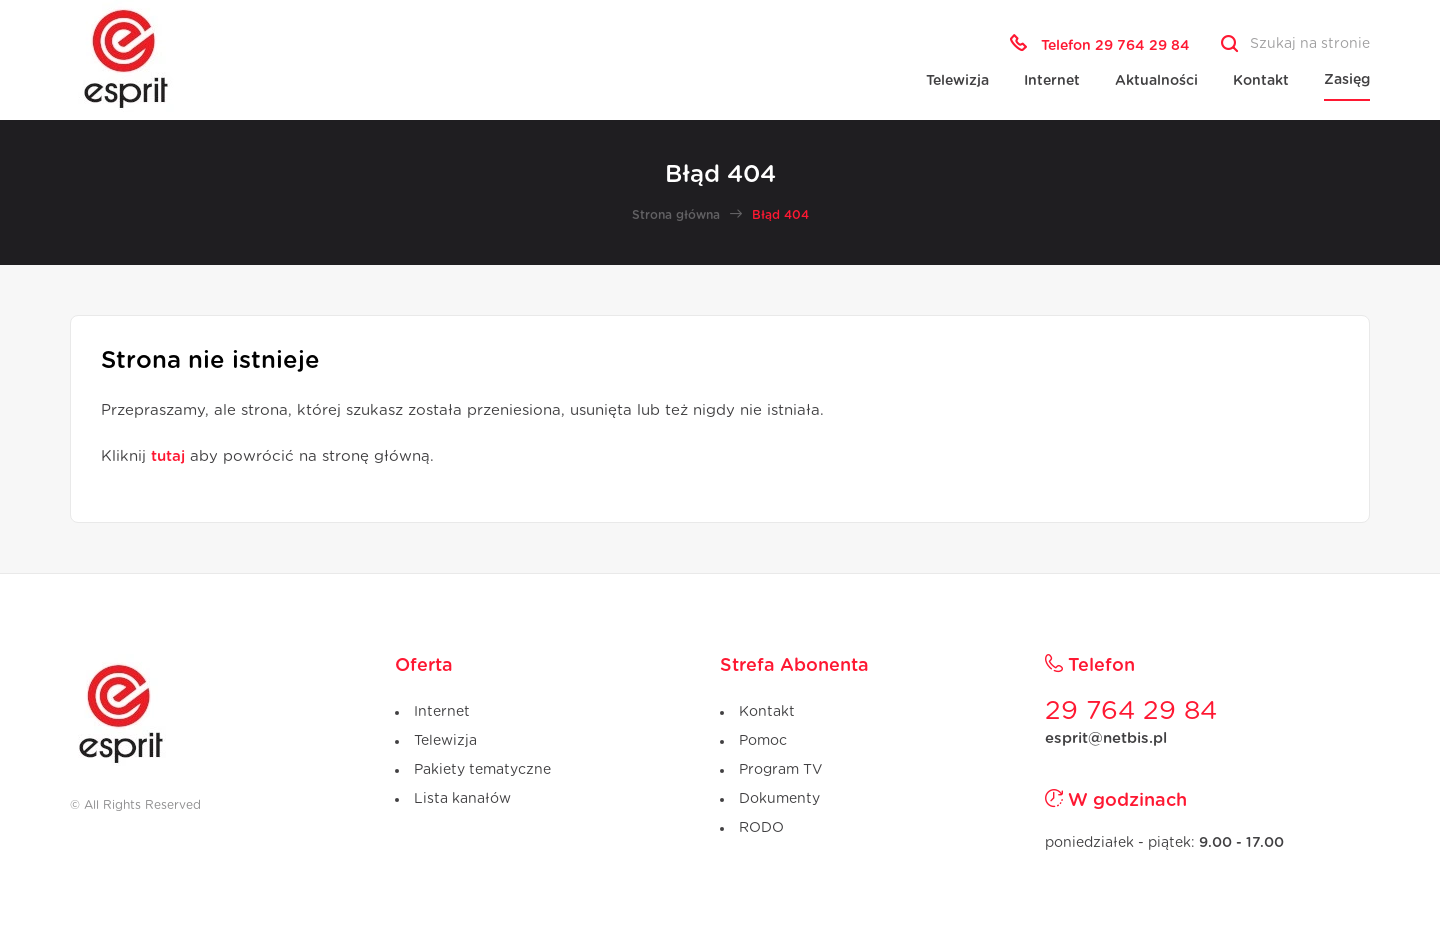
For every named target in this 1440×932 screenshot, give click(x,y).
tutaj (168, 456)
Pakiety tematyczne (482, 770)
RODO (761, 828)
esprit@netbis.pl (1106, 738)
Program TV (780, 770)
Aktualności (1156, 81)
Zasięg (1347, 80)
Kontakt (1261, 81)
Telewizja (957, 81)
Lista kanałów (462, 799)
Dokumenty (779, 799)
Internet (1052, 81)
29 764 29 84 (1131, 711)
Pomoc (763, 741)
